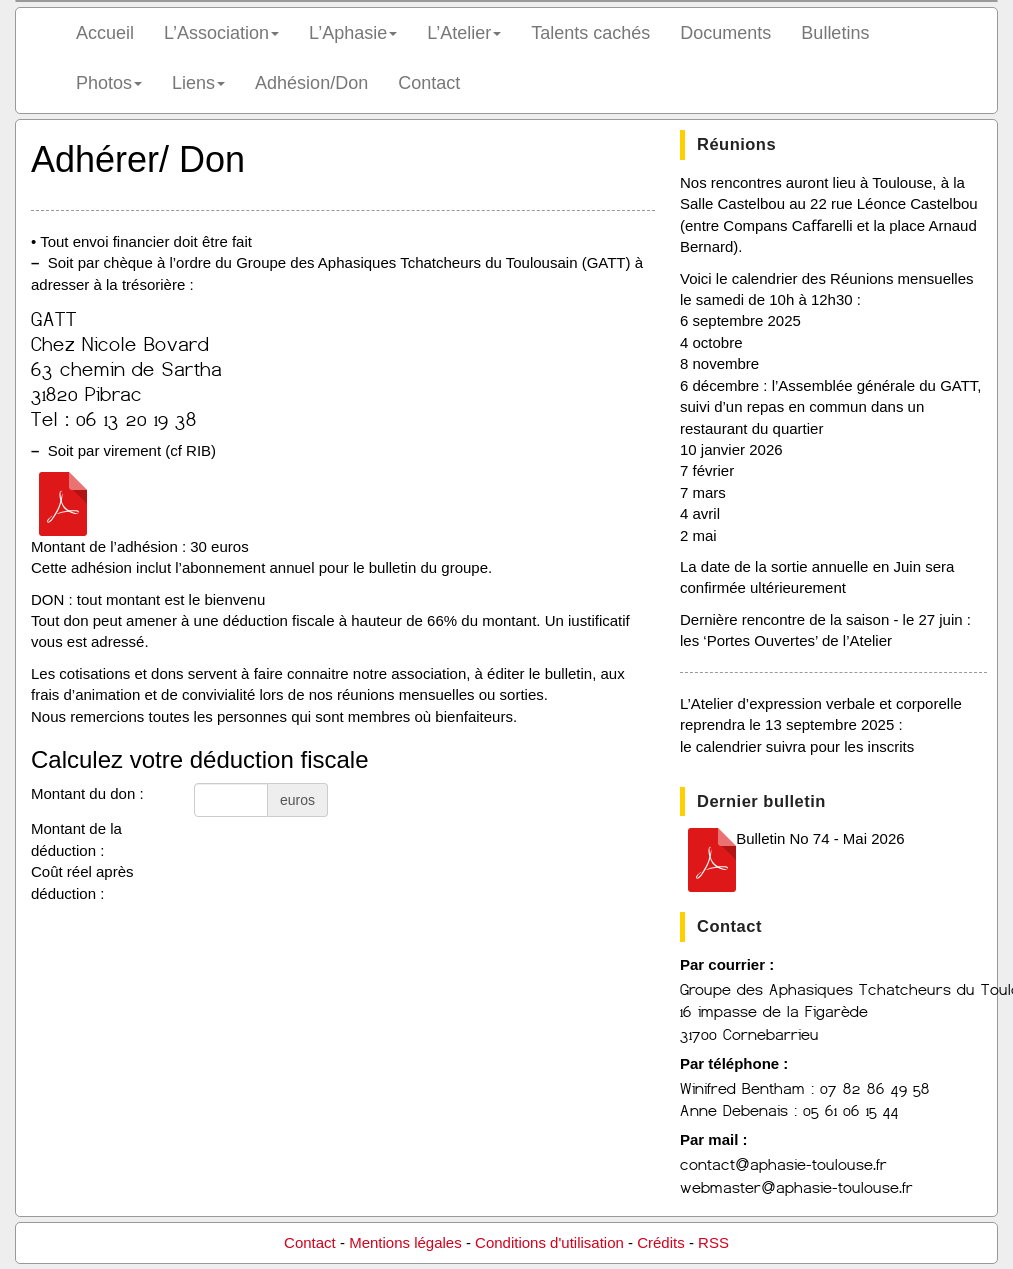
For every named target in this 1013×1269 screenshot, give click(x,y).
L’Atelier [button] (464, 33)
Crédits (661, 1242)
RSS (713, 1242)
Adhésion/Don (311, 83)
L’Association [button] (221, 33)
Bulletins (835, 33)
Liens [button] (198, 83)
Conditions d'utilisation (549, 1242)
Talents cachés (590, 33)
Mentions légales (405, 1242)
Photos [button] (109, 83)
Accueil (105, 33)
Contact (429, 83)
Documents (725, 33)
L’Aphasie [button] (353, 33)
